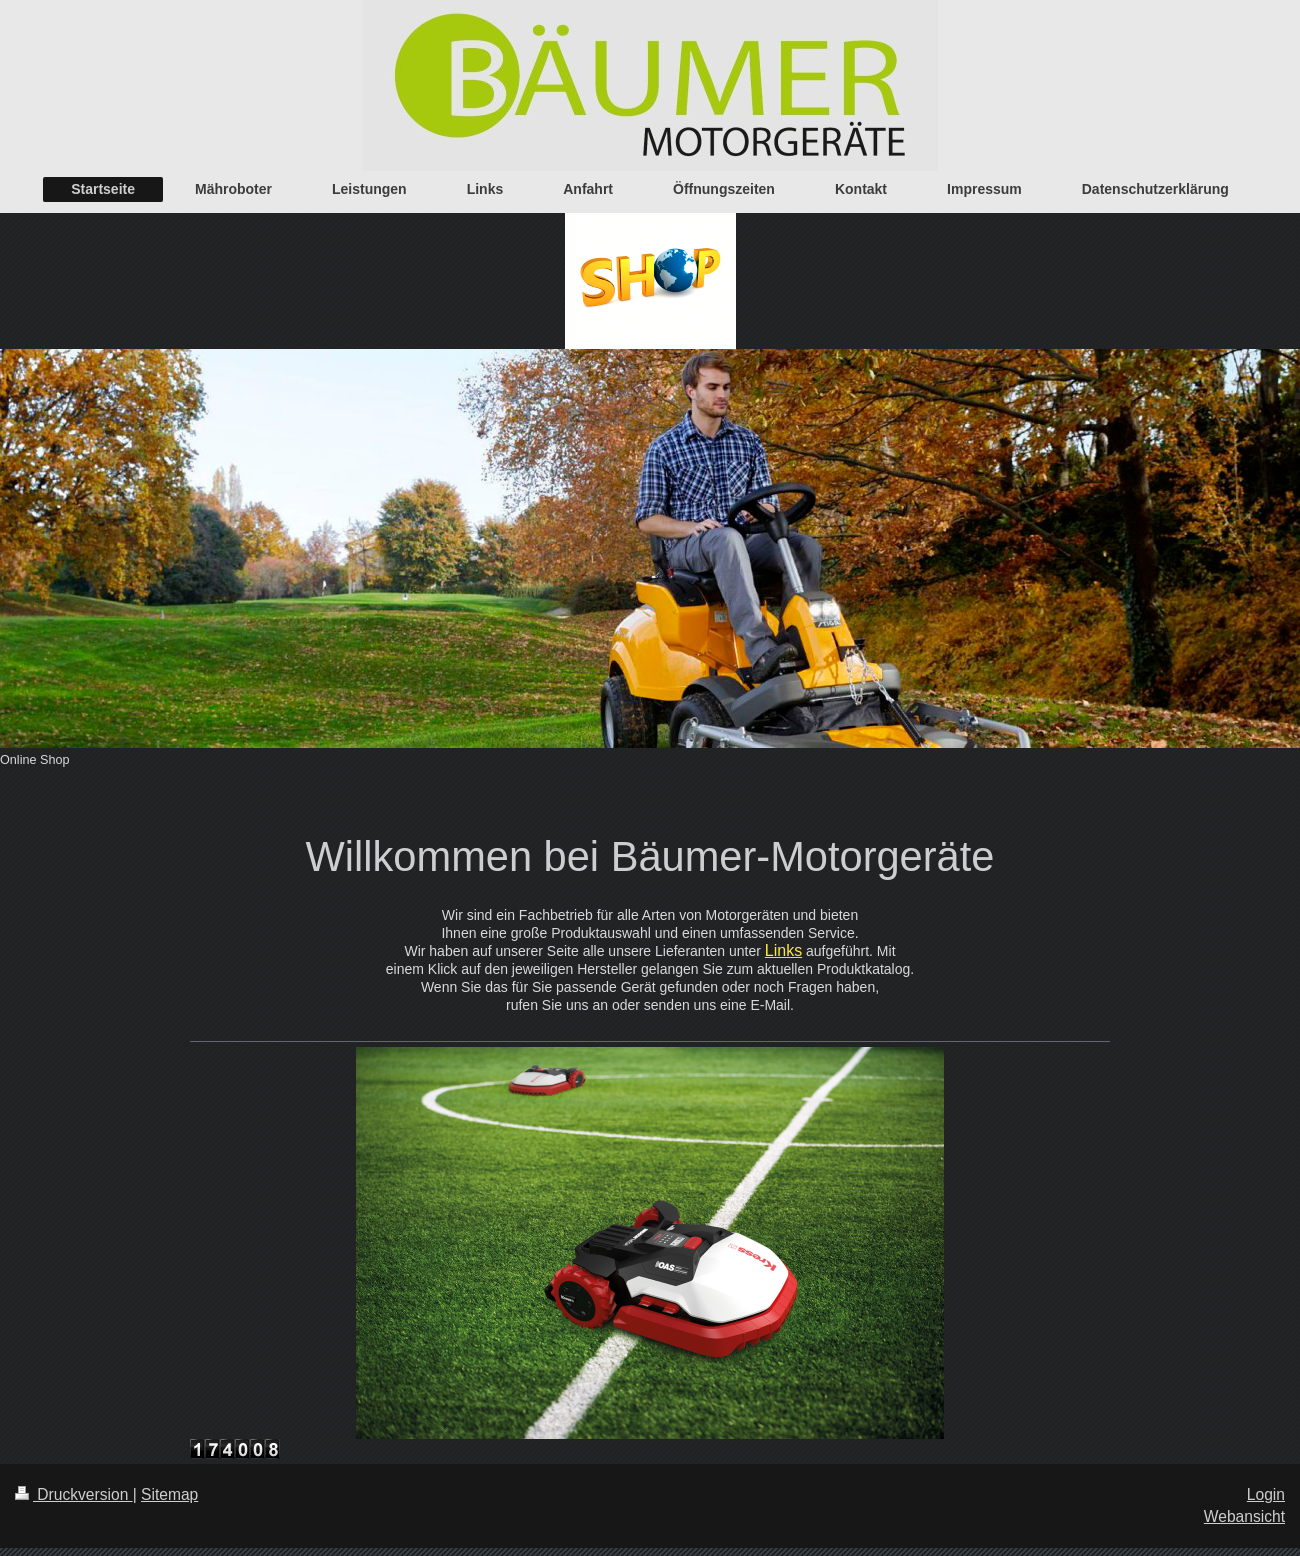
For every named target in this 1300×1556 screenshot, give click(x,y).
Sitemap (169, 1494)
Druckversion (74, 1494)
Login (1266, 1494)
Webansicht (1244, 1516)
